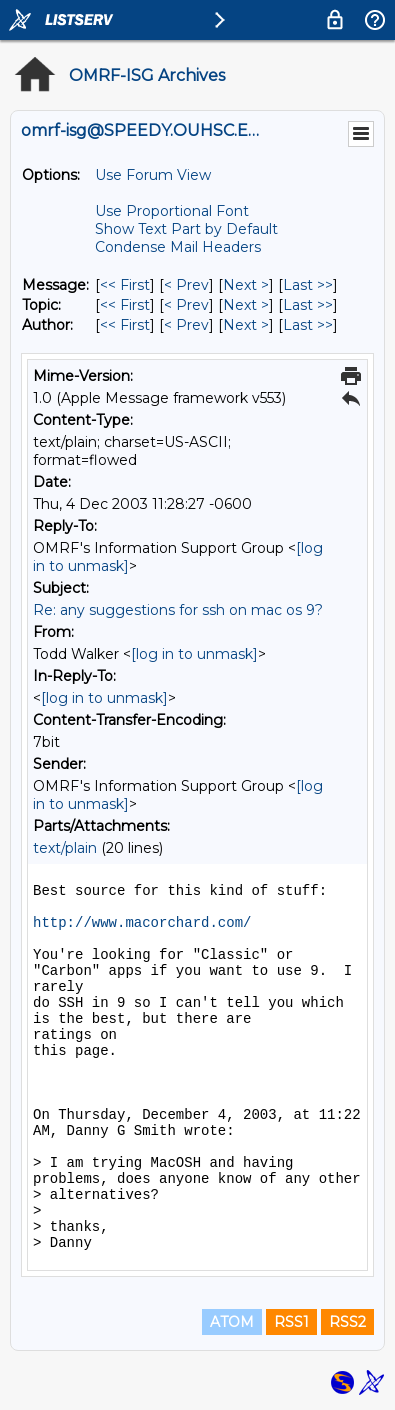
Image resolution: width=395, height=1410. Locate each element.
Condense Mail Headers (178, 247)
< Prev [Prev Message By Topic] (186, 305)
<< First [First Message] (125, 285)
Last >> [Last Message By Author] (308, 325)
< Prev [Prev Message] (186, 285)
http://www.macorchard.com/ (142, 923)
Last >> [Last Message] (308, 285)
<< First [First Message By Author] (125, 325)
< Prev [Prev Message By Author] (186, 325)
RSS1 (291, 1322)
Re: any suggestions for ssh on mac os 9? (178, 610)
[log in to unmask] (194, 654)
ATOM (232, 1322)
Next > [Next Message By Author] (246, 325)
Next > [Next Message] (246, 285)
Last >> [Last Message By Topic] (308, 305)
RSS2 (347, 1322)
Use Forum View (153, 175)
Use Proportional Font (172, 211)
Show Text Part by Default (186, 229)
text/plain (65, 848)
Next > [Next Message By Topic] (246, 305)
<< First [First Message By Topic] (125, 305)
